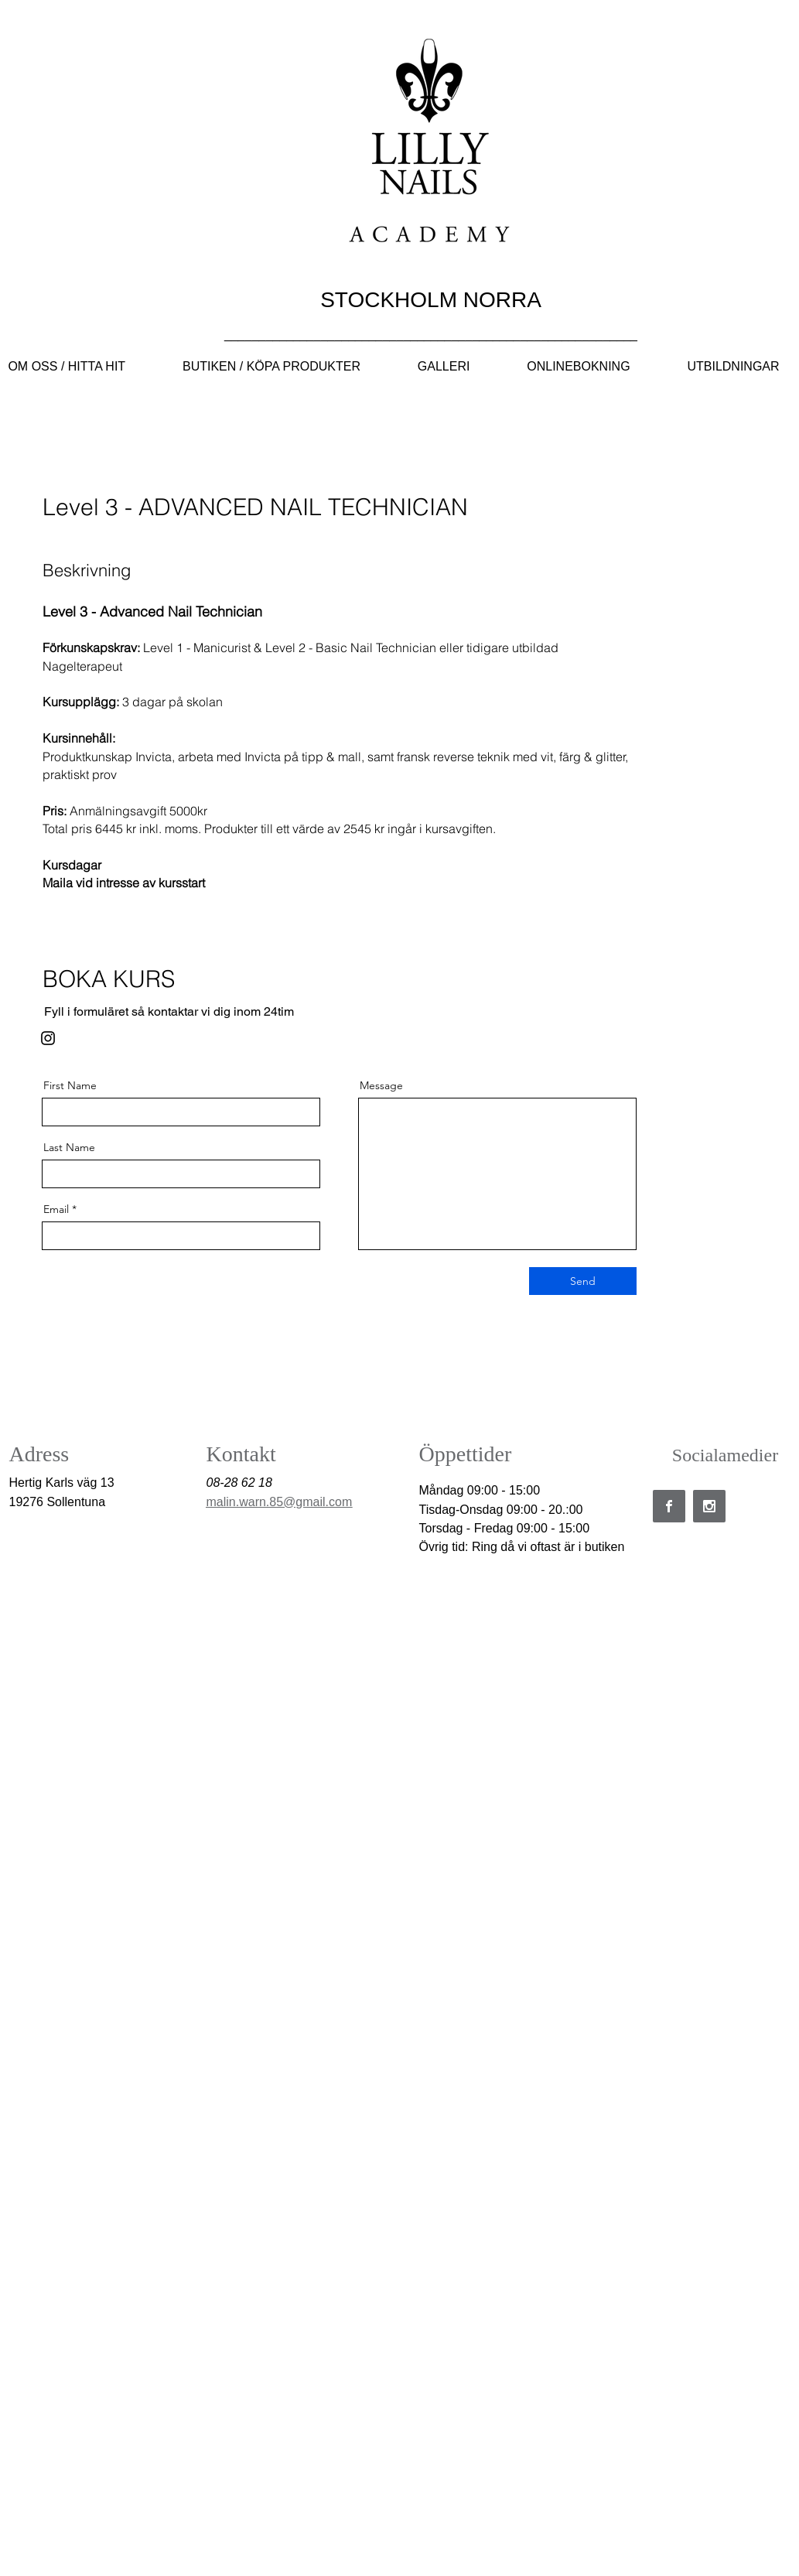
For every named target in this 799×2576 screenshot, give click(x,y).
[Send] (583, 1281)
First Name (70, 1085)
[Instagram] (48, 1038)
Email (56, 1209)
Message (381, 1085)
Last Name (69, 1147)
